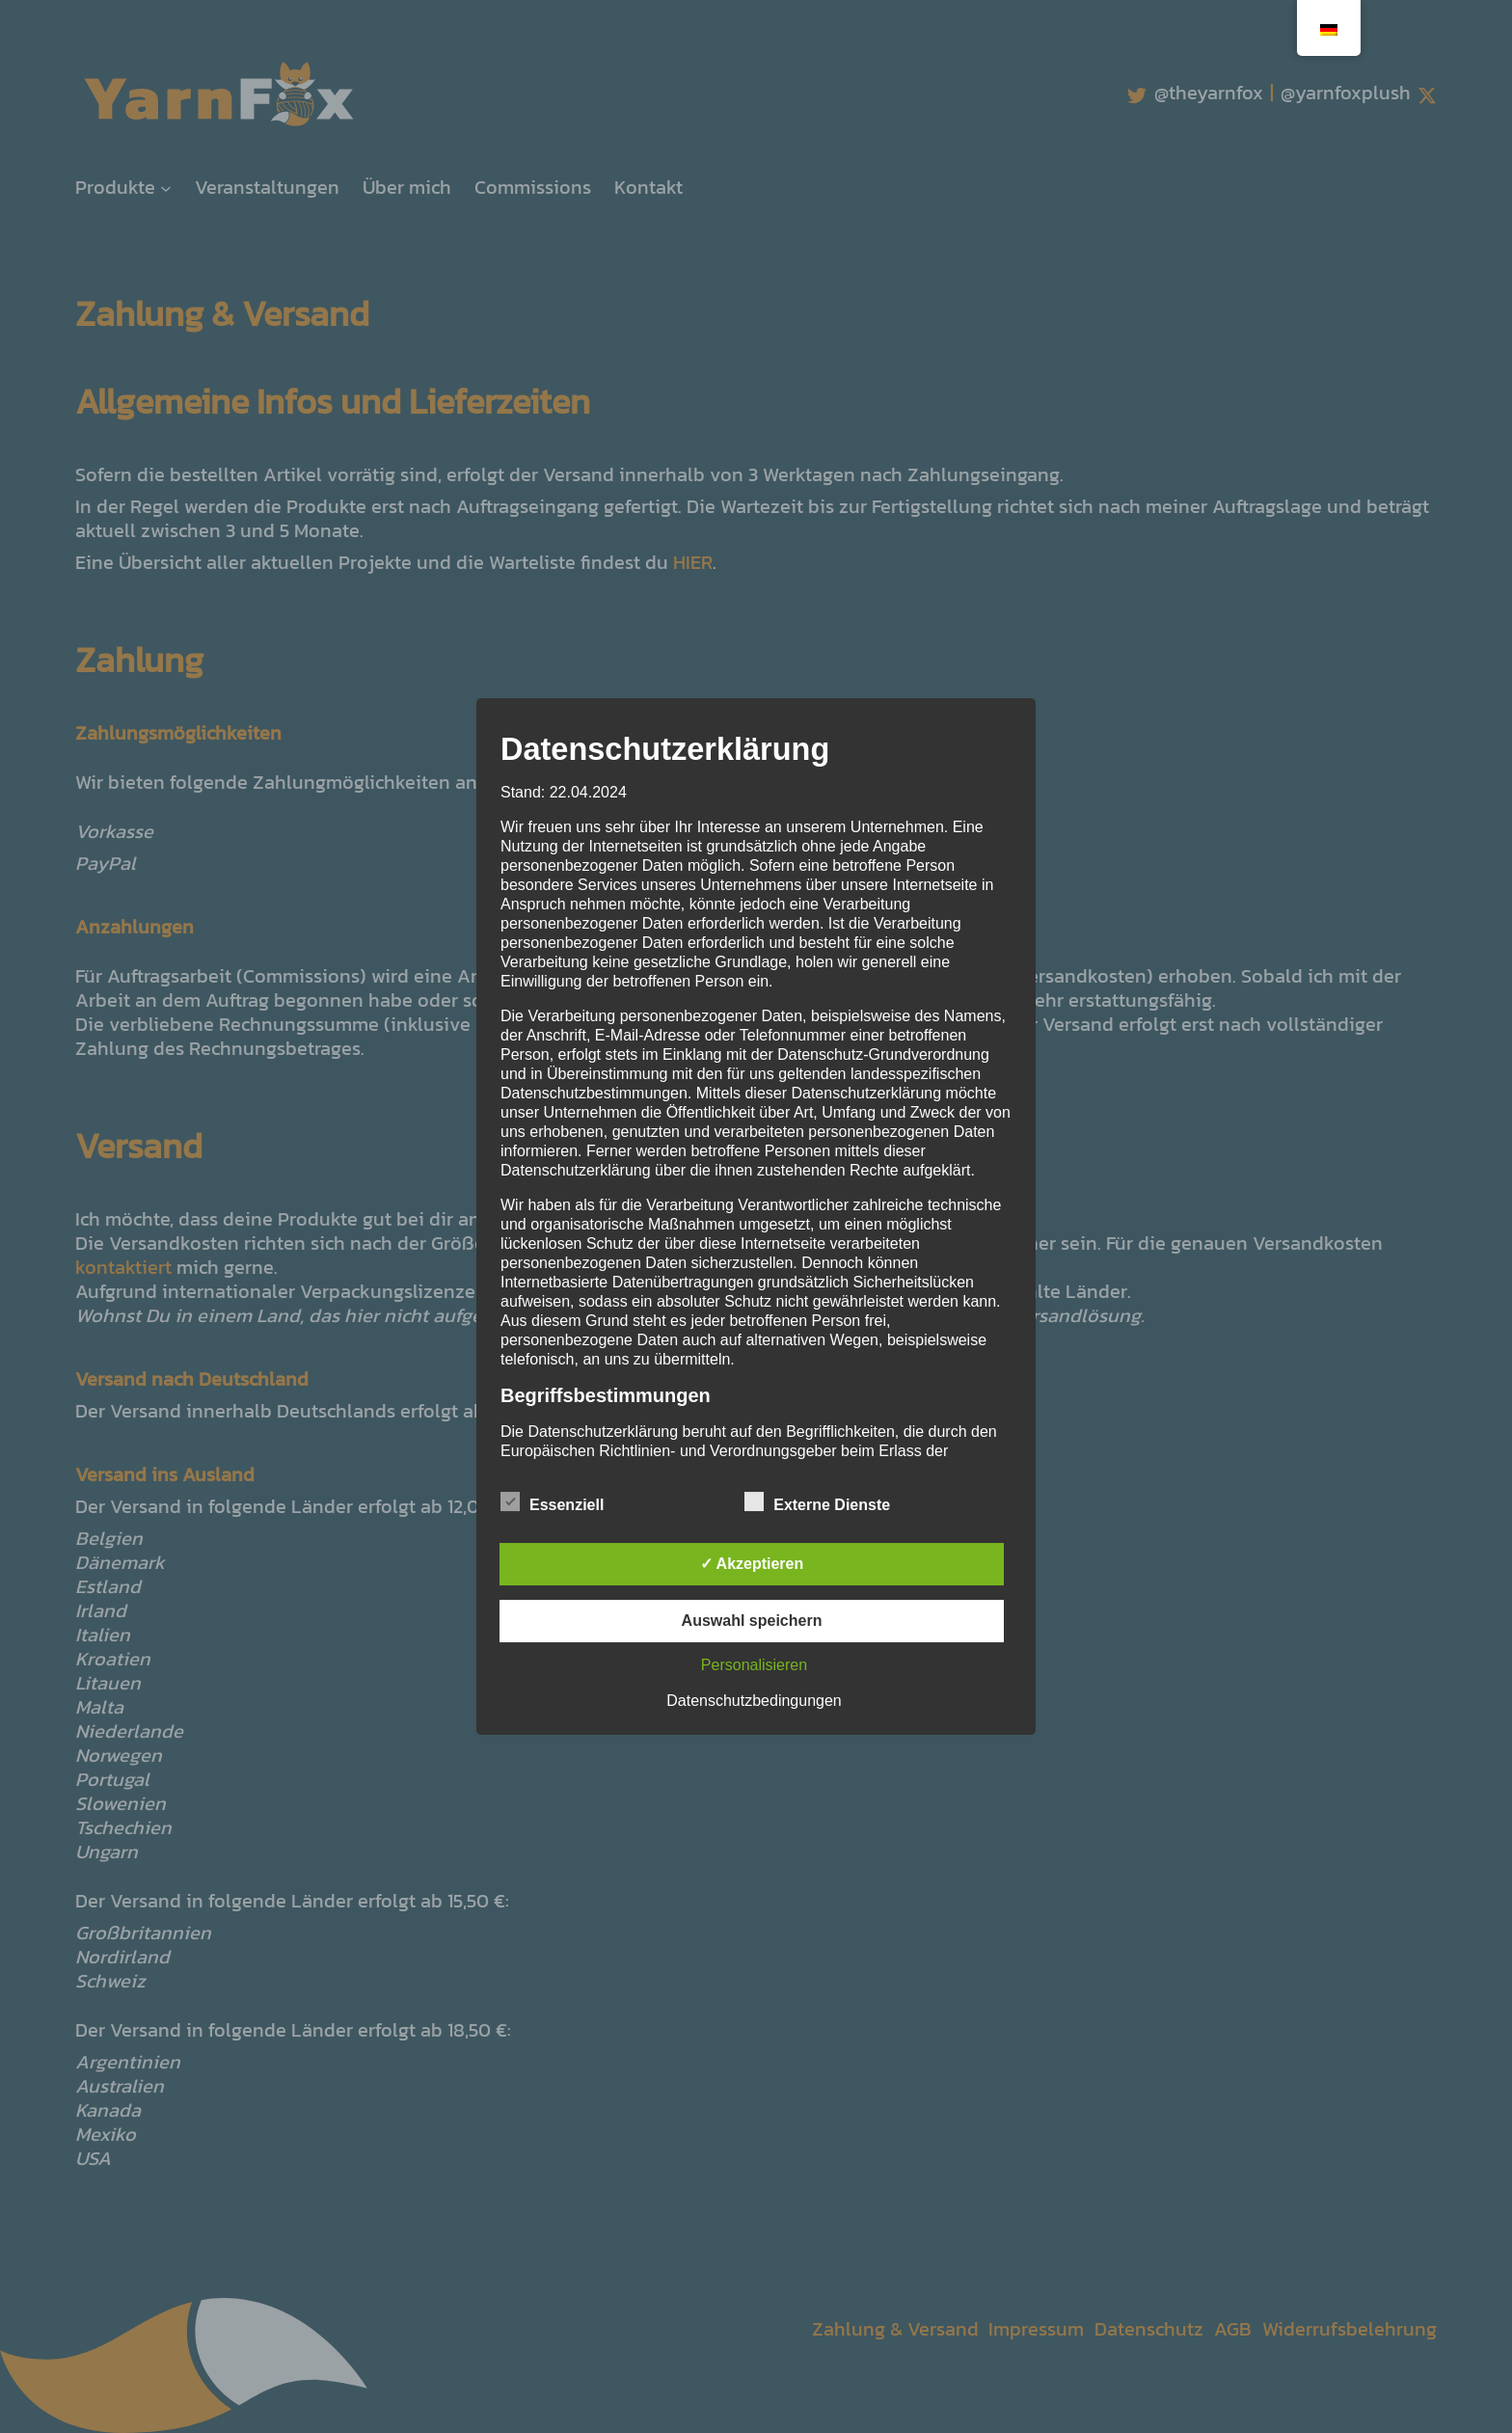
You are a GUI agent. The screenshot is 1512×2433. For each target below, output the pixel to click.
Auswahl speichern (752, 1620)
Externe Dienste (817, 1502)
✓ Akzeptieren (752, 1563)
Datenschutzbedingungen (753, 1700)
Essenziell (552, 1502)
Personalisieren (754, 1665)
